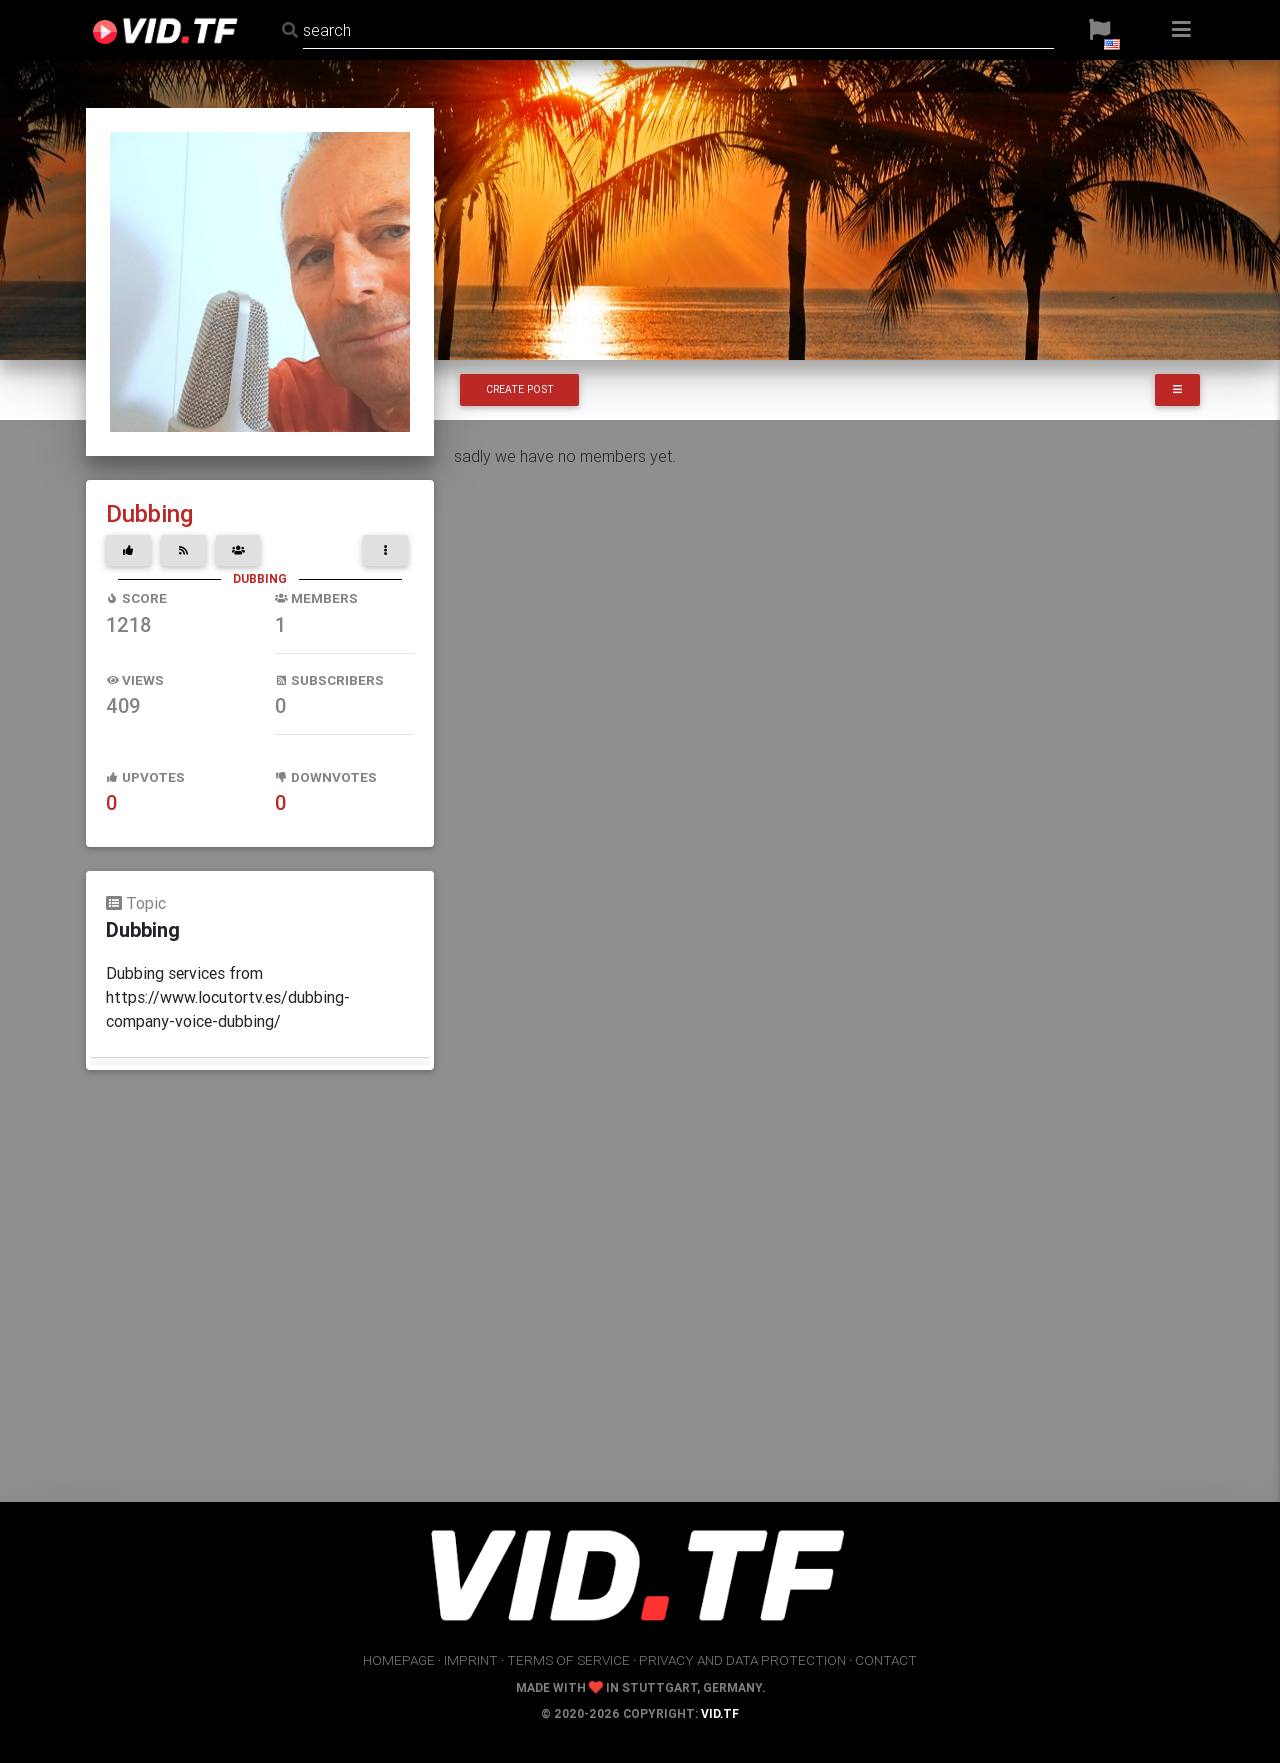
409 (123, 705)
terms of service (568, 1660)
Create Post (520, 389)
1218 (128, 624)
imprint (471, 1660)
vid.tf (720, 1713)
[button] (1099, 30)
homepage (399, 1660)
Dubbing (149, 513)
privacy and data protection (742, 1660)
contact (886, 1660)
